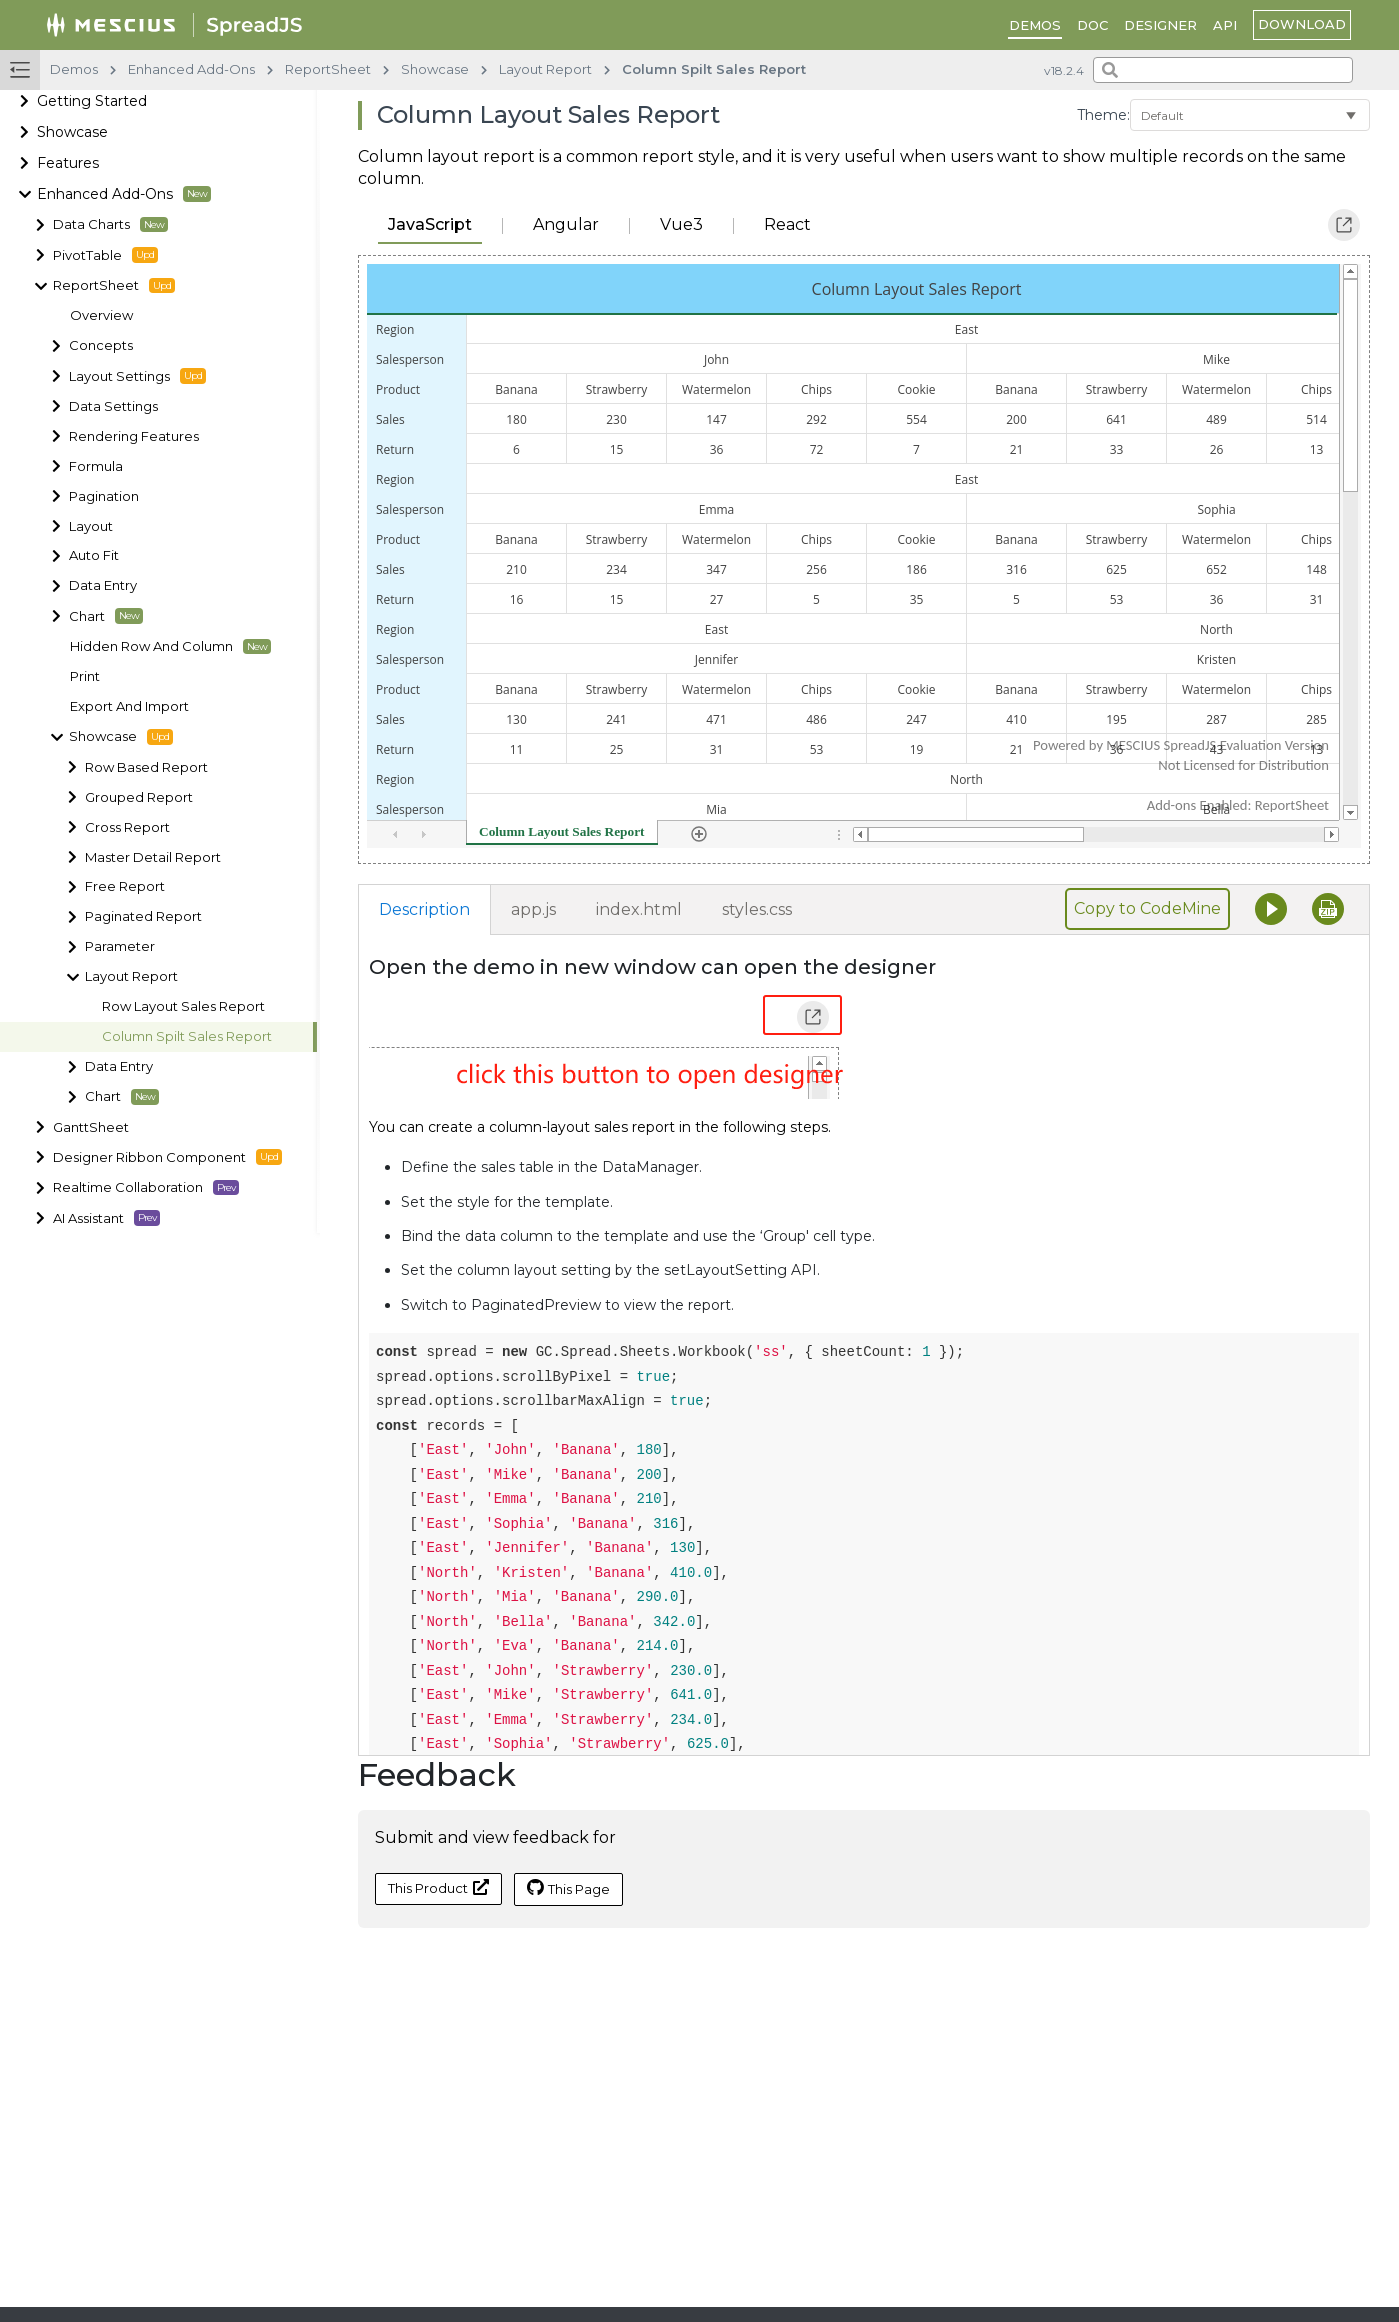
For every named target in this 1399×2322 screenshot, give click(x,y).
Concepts (101, 345)
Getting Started (92, 101)
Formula (96, 466)
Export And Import (129, 706)
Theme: (1103, 115)
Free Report (125, 886)
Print (85, 676)
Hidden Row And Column (170, 647)
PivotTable (105, 255)
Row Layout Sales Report (183, 1006)
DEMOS (1035, 25)
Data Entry (103, 585)
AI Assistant (106, 1218)
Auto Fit (94, 555)
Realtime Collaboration (146, 1188)
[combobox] (1223, 70)
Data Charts (110, 225)
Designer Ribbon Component (167, 1157)
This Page (568, 1888)
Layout (91, 526)
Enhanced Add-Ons (124, 194)
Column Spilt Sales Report (187, 1036)
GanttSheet (91, 1127)
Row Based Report (146, 767)
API (1225, 25)
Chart (106, 616)
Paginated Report (143, 916)
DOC (1092, 25)
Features (68, 163)
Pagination (104, 496)
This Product (438, 1887)
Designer (1160, 25)
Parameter (120, 946)
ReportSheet (114, 286)
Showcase (72, 132)
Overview (101, 315)
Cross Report (127, 827)
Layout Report (131, 976)
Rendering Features (134, 436)
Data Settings (113, 406)
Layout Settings (137, 376)
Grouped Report (139, 797)
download (1302, 24)
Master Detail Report (153, 857)
